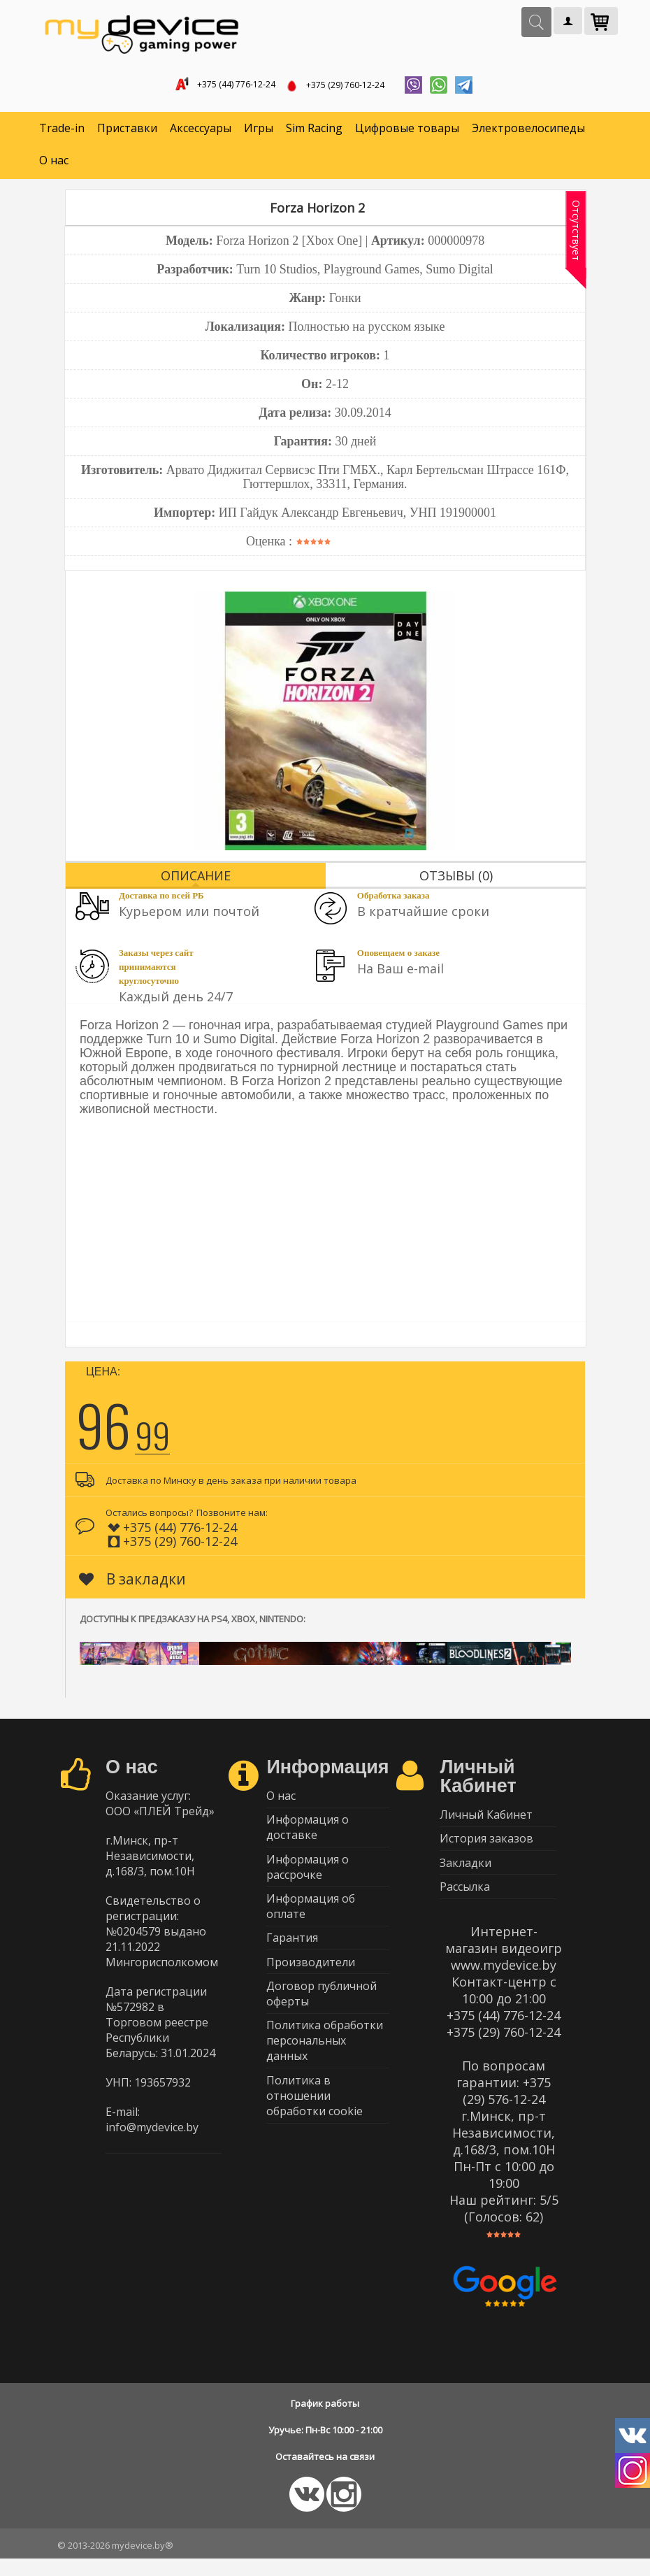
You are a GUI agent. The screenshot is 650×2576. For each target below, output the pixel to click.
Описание (196, 879)
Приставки (127, 133)
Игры (258, 133)
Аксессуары (200, 133)
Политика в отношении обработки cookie (314, 2127)
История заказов (486, 1847)
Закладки (465, 1874)
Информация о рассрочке (307, 1878)
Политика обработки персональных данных (324, 2069)
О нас (53, 165)
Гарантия (292, 1956)
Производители (310, 1983)
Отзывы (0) (456, 879)
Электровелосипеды (528, 133)
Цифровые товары (407, 133)
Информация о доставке (307, 1836)
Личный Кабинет (486, 1820)
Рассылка (465, 1902)
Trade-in (62, 133)
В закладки (132, 1583)
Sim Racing (314, 133)
